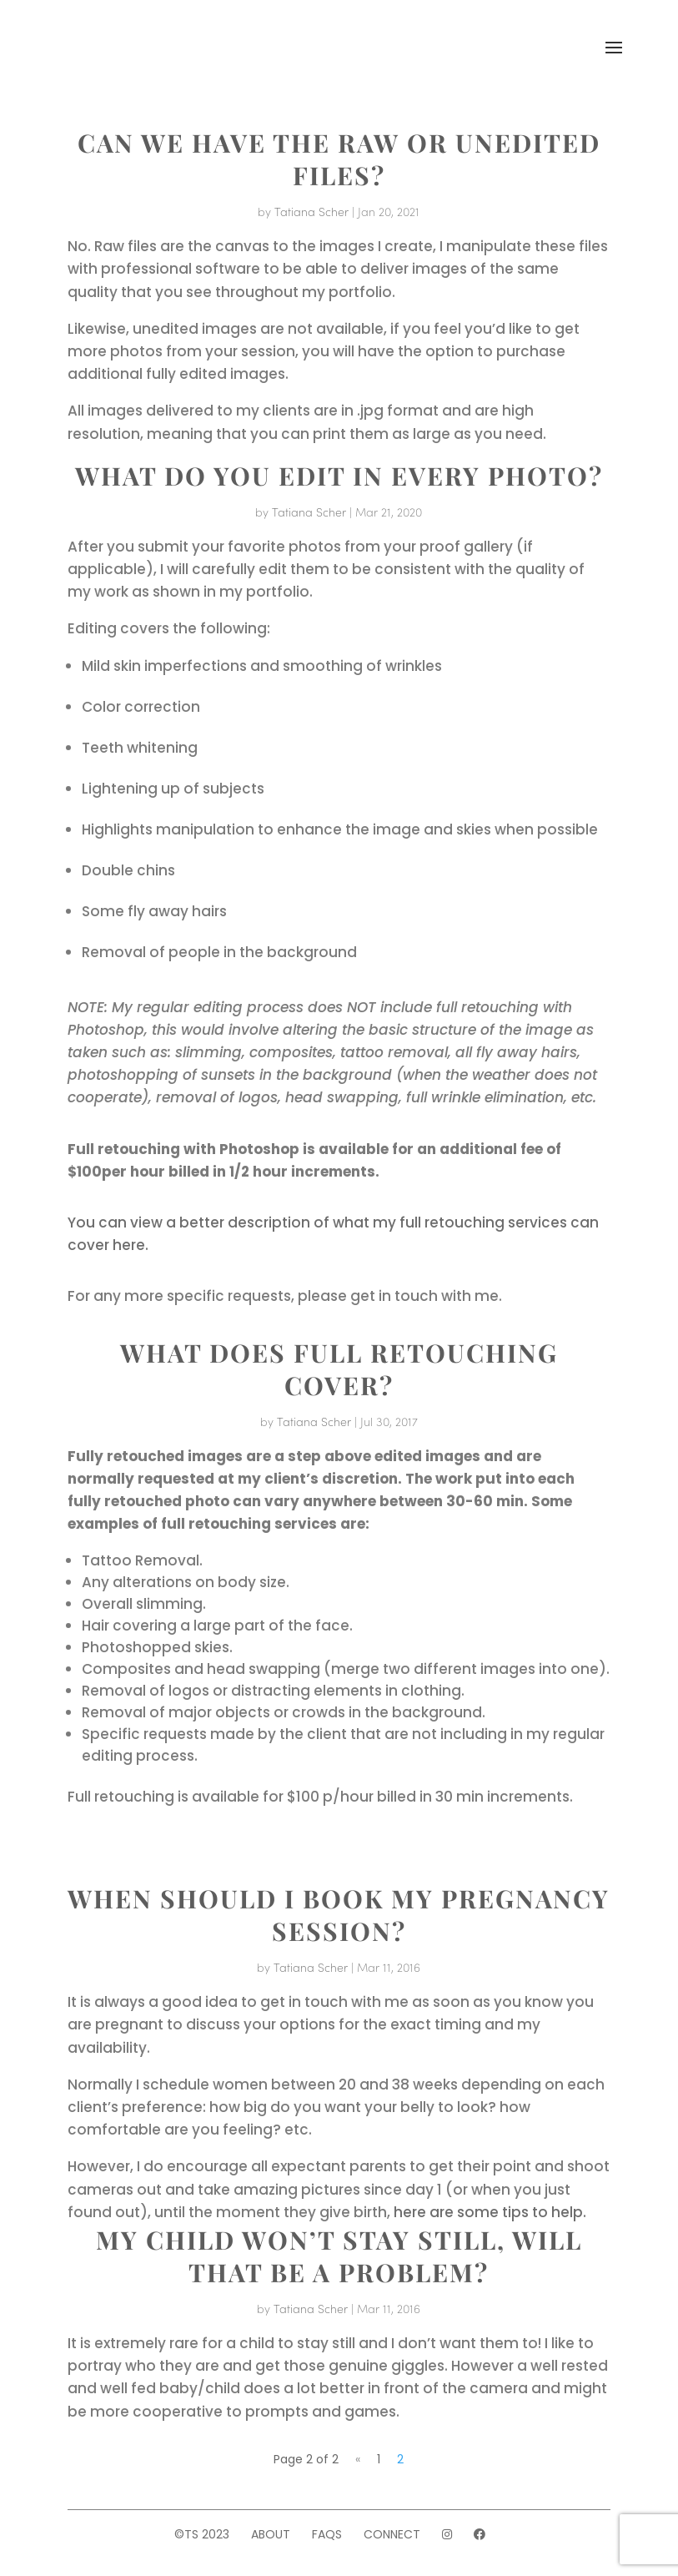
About (270, 2534)
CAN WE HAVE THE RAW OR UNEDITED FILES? (339, 159)
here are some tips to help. (490, 2212)
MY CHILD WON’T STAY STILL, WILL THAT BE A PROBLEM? (339, 2256)
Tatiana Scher (311, 211)
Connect (392, 2534)
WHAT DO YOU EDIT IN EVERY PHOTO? (339, 475)
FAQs (327, 2534)
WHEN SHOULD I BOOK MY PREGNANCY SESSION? (339, 1915)
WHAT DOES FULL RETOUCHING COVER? (339, 1369)
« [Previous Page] (357, 2459)
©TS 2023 (201, 2534)
